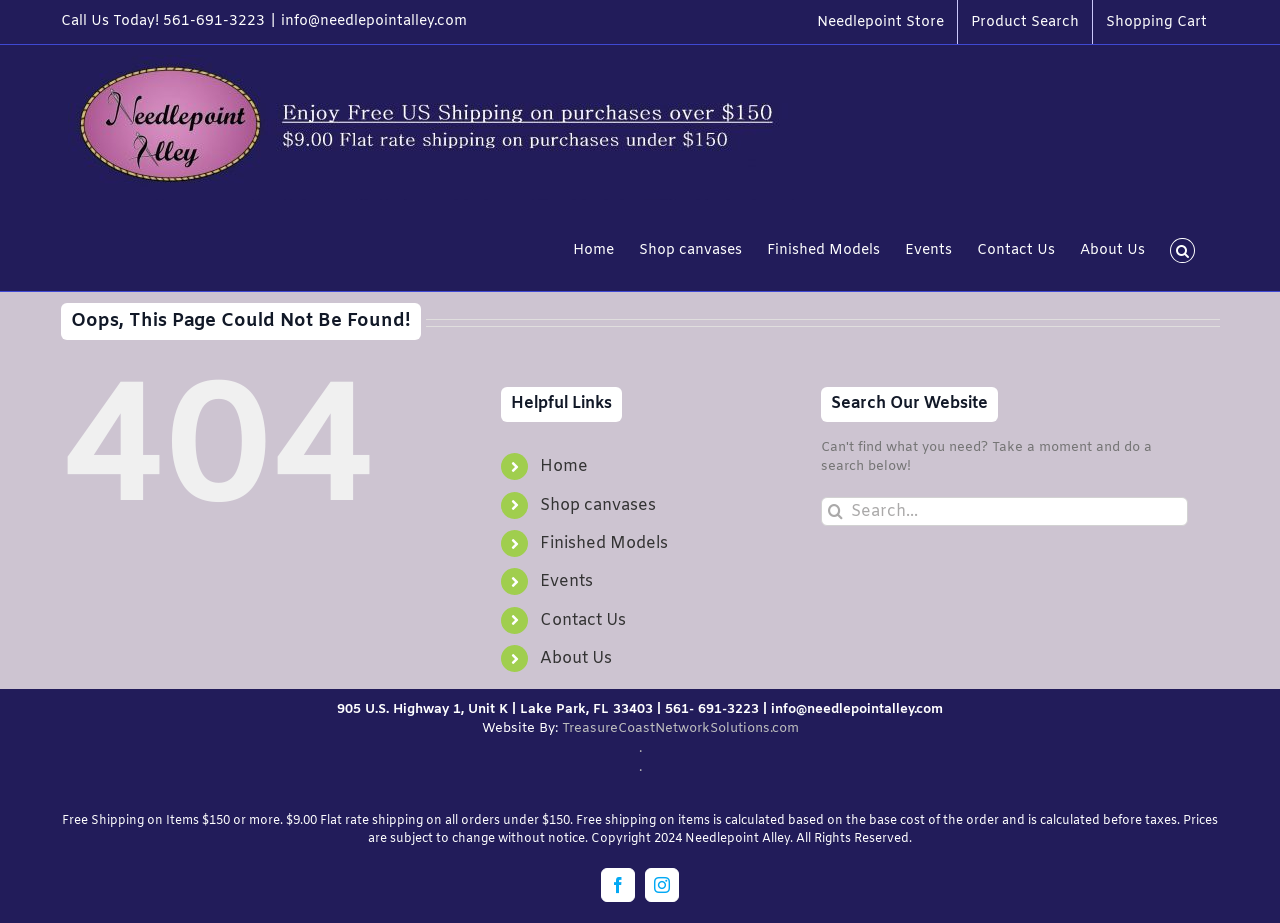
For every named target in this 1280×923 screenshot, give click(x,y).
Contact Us (583, 620)
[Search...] (1004, 511)
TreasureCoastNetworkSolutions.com (680, 728)
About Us (576, 658)
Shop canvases (598, 505)
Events (566, 581)
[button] (1182, 249)
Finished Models (604, 543)
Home (564, 466)
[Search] (835, 511)
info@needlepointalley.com (374, 21)
